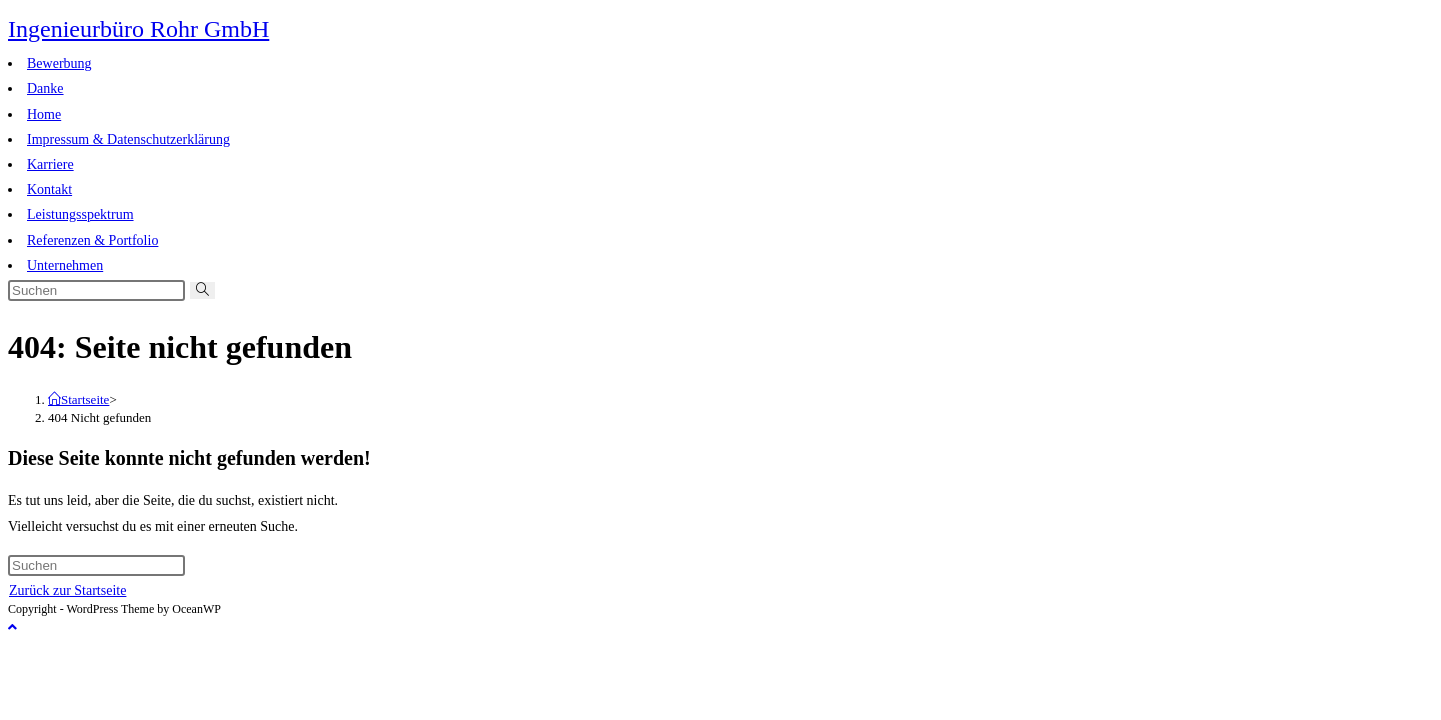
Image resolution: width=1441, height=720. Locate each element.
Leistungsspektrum (80, 214)
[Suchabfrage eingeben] (96, 290)
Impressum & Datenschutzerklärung (128, 139)
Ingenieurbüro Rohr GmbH (138, 29)
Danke (45, 88)
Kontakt (49, 189)
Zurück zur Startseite (67, 590)
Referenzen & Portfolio (92, 240)
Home (44, 114)
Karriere (50, 164)
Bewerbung (59, 63)
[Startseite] (78, 399)
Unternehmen (65, 265)
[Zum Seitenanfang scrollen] (12, 627)
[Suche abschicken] (202, 290)
